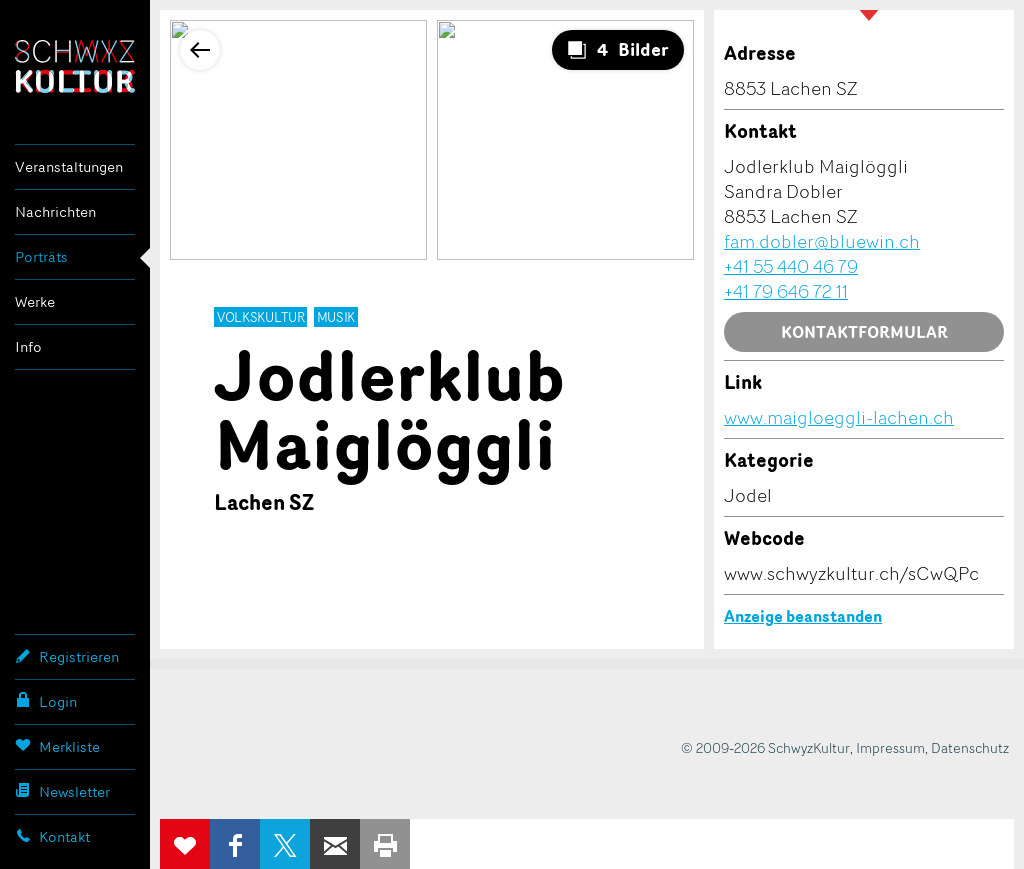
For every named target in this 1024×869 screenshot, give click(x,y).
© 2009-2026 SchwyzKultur (765, 747)
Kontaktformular (864, 332)
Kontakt (52, 836)
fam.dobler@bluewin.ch (822, 241)
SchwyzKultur (75, 66)
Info (28, 346)
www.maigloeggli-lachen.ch (839, 417)
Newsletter (62, 791)
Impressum (890, 747)
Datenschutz (970, 747)
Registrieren (67, 656)
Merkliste (57, 746)
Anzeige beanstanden (803, 616)
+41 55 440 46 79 (791, 266)
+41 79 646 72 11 (786, 291)
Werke (35, 301)
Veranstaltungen (69, 166)
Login (46, 701)
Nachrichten (55, 211)
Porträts (41, 256)
